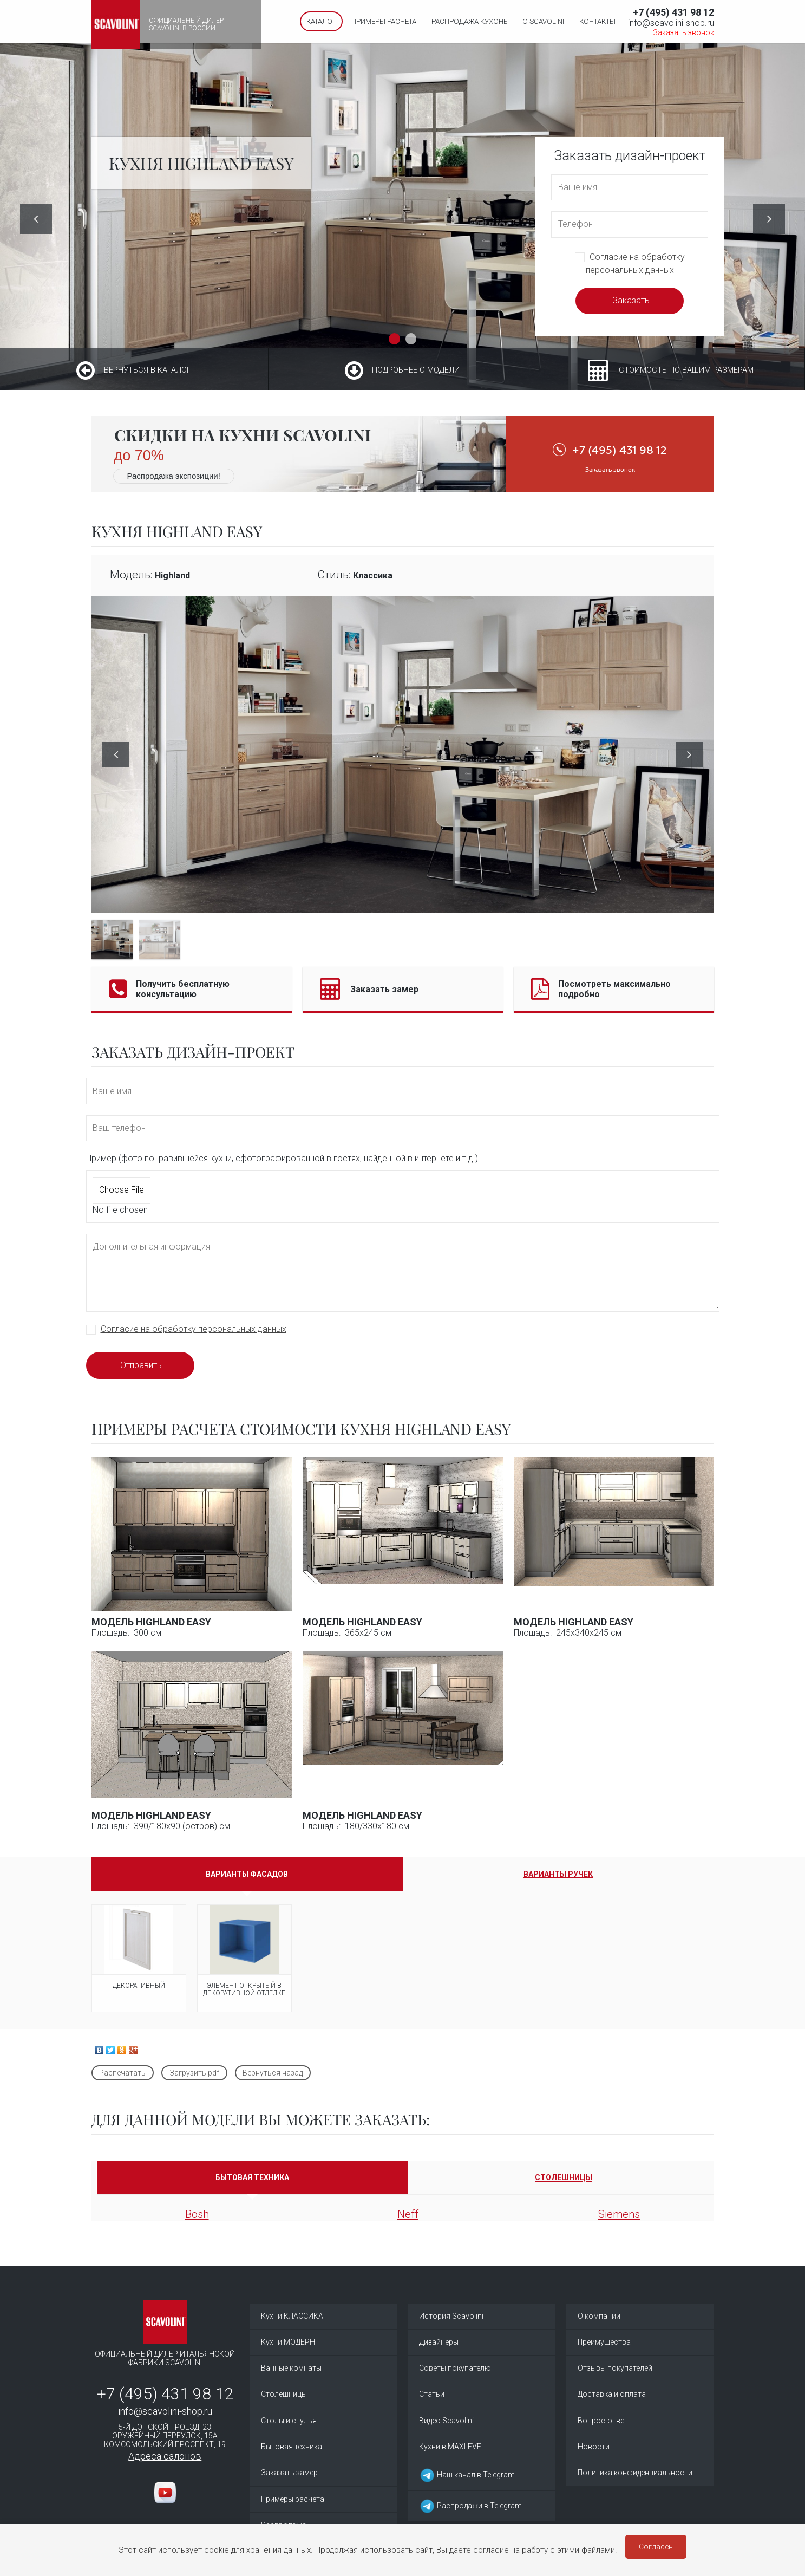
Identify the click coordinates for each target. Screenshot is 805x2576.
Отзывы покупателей (615, 2371)
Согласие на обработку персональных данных (193, 1329)
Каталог (321, 21)
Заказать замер (289, 2481)
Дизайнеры (439, 2344)
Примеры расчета (383, 21)
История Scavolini (451, 2317)
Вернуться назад (273, 2072)
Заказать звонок (683, 32)
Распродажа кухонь (469, 21)
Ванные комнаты (291, 2371)
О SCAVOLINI (543, 21)
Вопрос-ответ (603, 2426)
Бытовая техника (291, 2454)
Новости (594, 2454)
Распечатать (122, 2072)
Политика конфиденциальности (635, 2481)
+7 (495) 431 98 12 (673, 12)
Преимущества (604, 2344)
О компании (599, 2317)
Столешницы (284, 2399)
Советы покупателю (455, 2371)
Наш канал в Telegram (467, 2483)
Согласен (656, 2546)
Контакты (597, 21)
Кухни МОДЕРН (288, 2344)
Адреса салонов (164, 2456)
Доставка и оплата (612, 2399)
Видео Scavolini (446, 2426)
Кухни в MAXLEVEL (452, 2454)
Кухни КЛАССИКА (292, 2317)
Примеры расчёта (292, 2509)
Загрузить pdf (194, 2072)
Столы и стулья (289, 2426)
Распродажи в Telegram (470, 2514)
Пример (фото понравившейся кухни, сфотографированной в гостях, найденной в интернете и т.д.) (282, 1158)
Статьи (431, 2399)
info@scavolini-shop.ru (671, 23)
